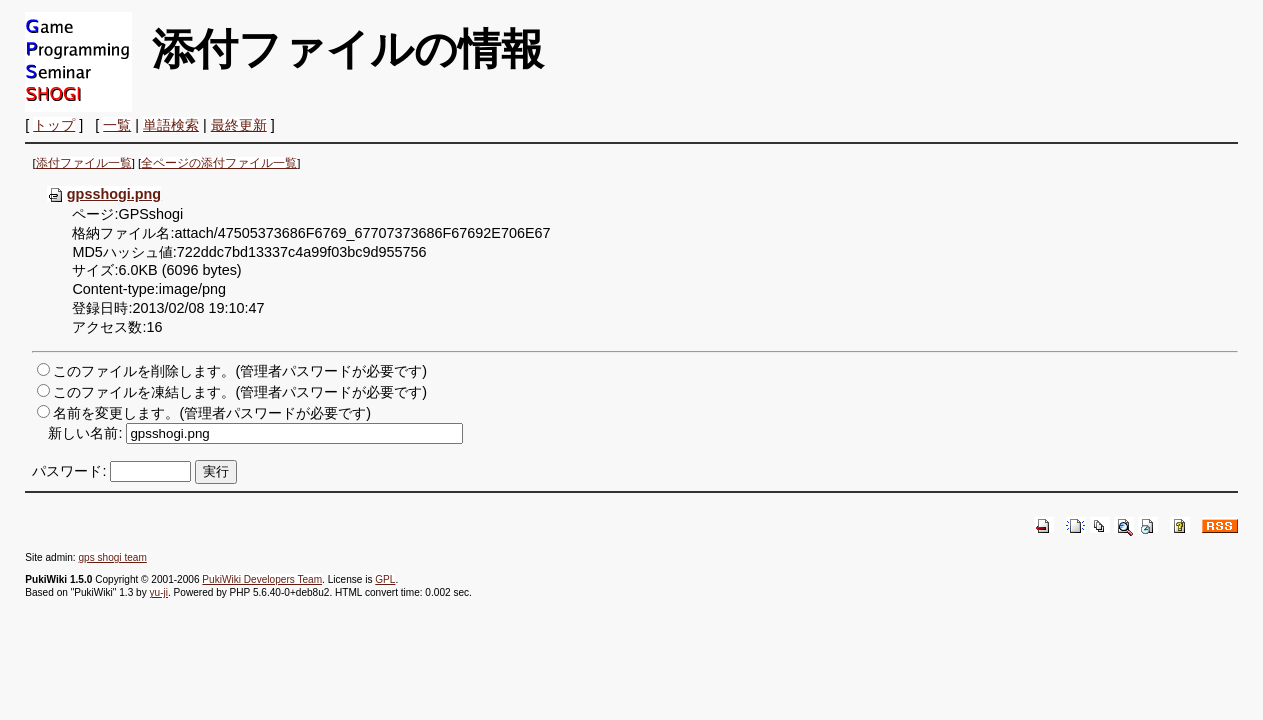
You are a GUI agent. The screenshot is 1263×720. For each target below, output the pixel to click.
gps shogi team (112, 557)
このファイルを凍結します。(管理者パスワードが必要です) (240, 392)
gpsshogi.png (104, 194)
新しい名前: (85, 433)
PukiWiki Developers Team (262, 579)
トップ (54, 125)
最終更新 (239, 125)
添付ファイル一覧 (84, 163)
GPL (385, 579)
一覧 (117, 125)
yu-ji (158, 592)
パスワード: (69, 471)
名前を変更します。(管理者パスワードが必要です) (212, 413)
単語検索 (171, 125)
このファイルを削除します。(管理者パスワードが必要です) (240, 371)
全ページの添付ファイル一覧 (219, 163)
